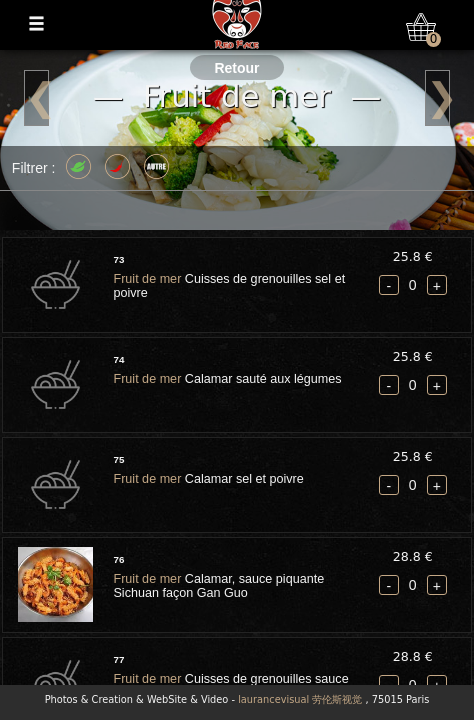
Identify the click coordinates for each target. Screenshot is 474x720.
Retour (236, 68)
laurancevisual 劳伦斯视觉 (300, 699)
